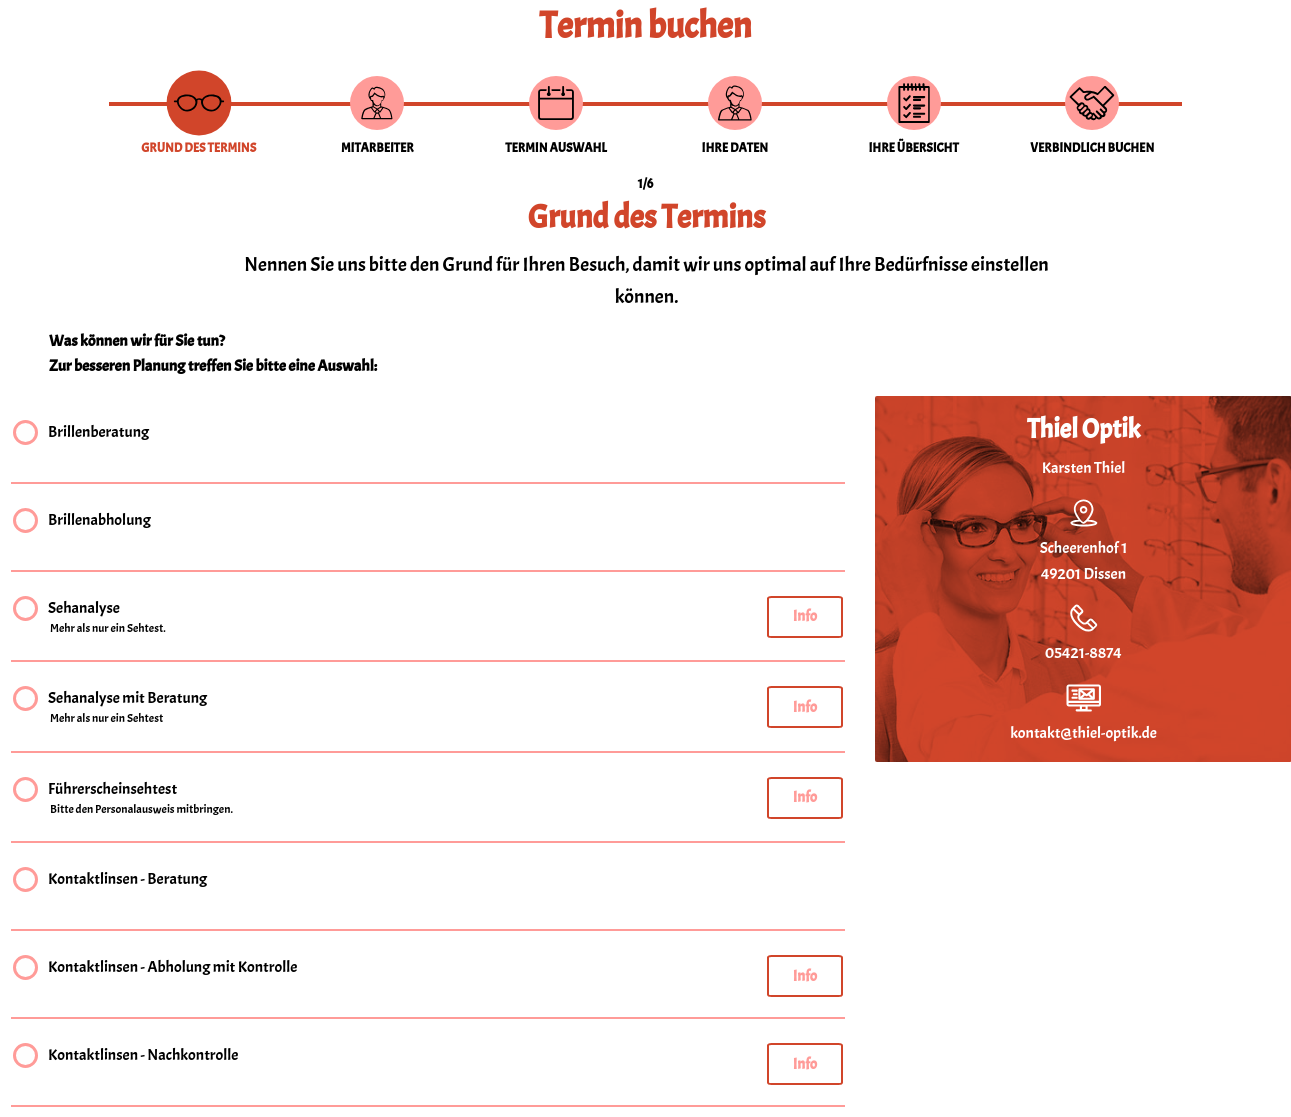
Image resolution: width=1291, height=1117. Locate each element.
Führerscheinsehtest (141, 799)
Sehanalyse (108, 618)
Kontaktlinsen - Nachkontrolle (143, 1057)
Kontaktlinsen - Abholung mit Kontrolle (172, 969)
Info (805, 616)
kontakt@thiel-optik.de (1083, 733)
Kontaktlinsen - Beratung (127, 881)
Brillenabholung (99, 522)
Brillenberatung (98, 434)
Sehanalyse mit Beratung (127, 708)
